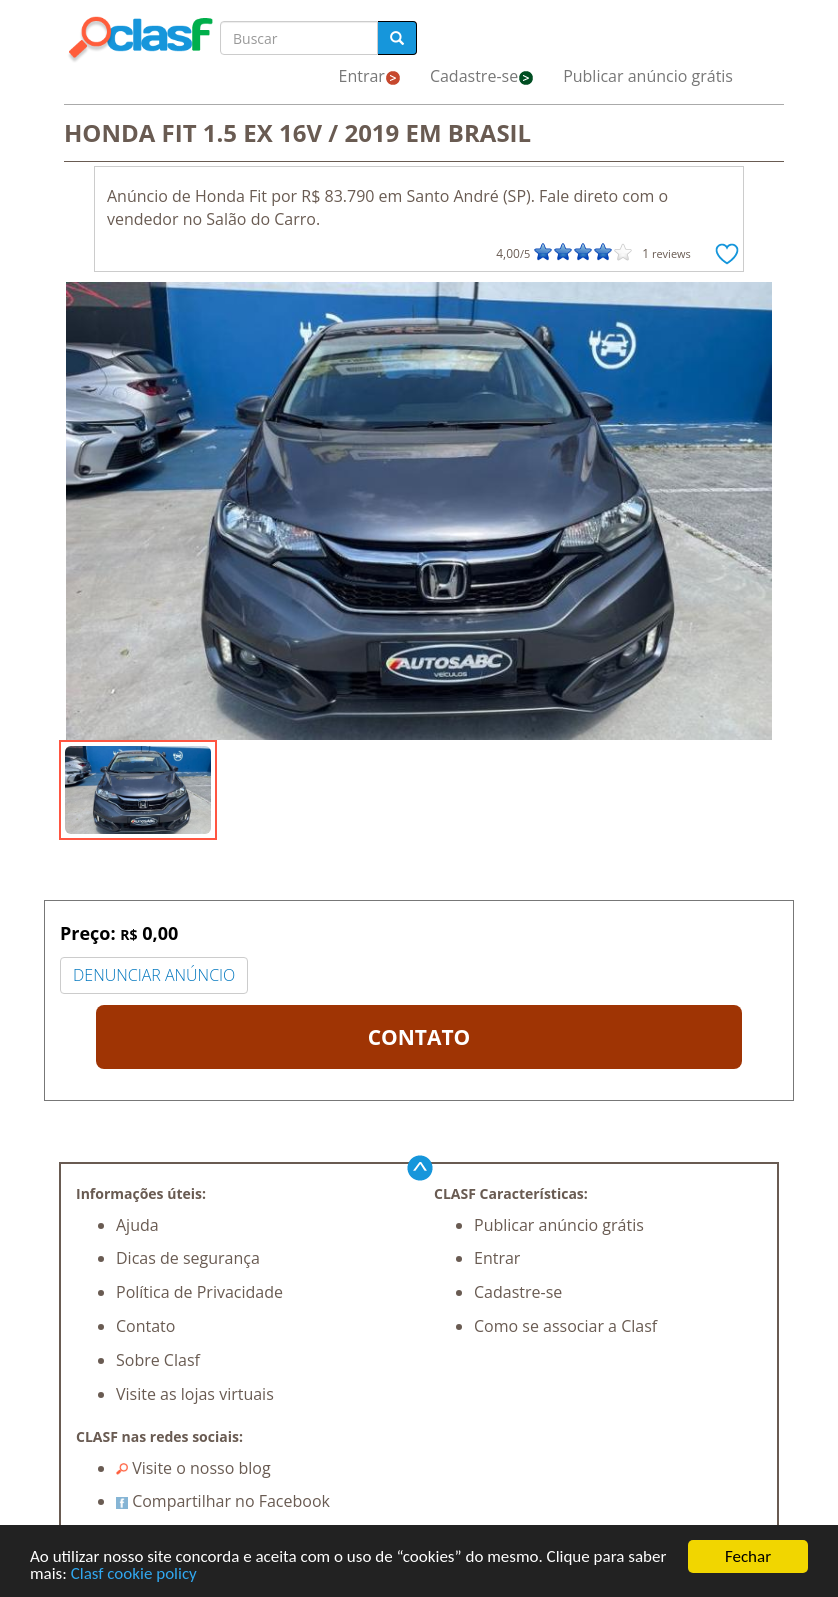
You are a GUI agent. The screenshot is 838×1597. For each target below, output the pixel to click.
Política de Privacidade (199, 1292)
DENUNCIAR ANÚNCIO (154, 975)
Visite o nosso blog (193, 1468)
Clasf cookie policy (134, 1574)
